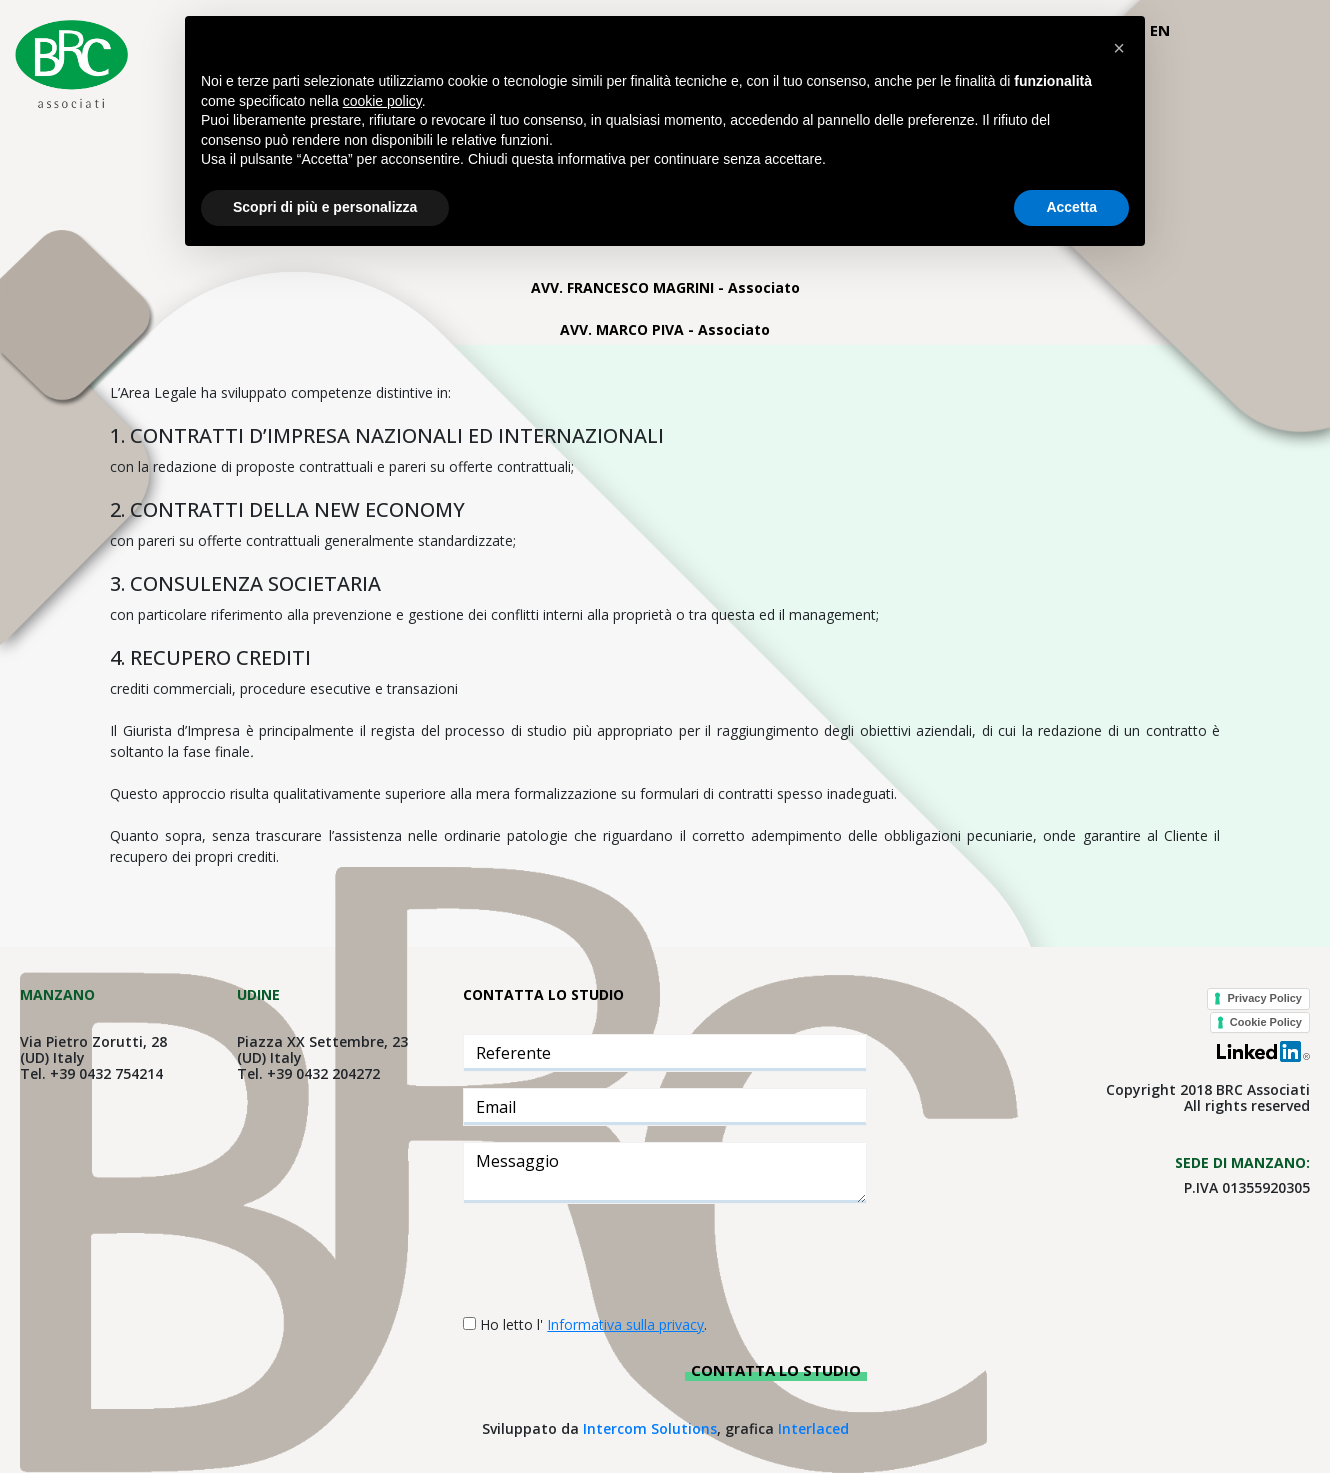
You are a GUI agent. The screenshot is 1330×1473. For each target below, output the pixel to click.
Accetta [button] (1071, 207)
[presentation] (615, 1259)
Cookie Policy (1266, 1022)
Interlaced (813, 1428)
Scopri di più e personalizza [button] (325, 207)
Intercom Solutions (650, 1428)
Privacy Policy (1264, 998)
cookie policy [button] (382, 101)
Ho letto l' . (593, 1324)
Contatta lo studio (776, 1370)
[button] (1119, 48)
